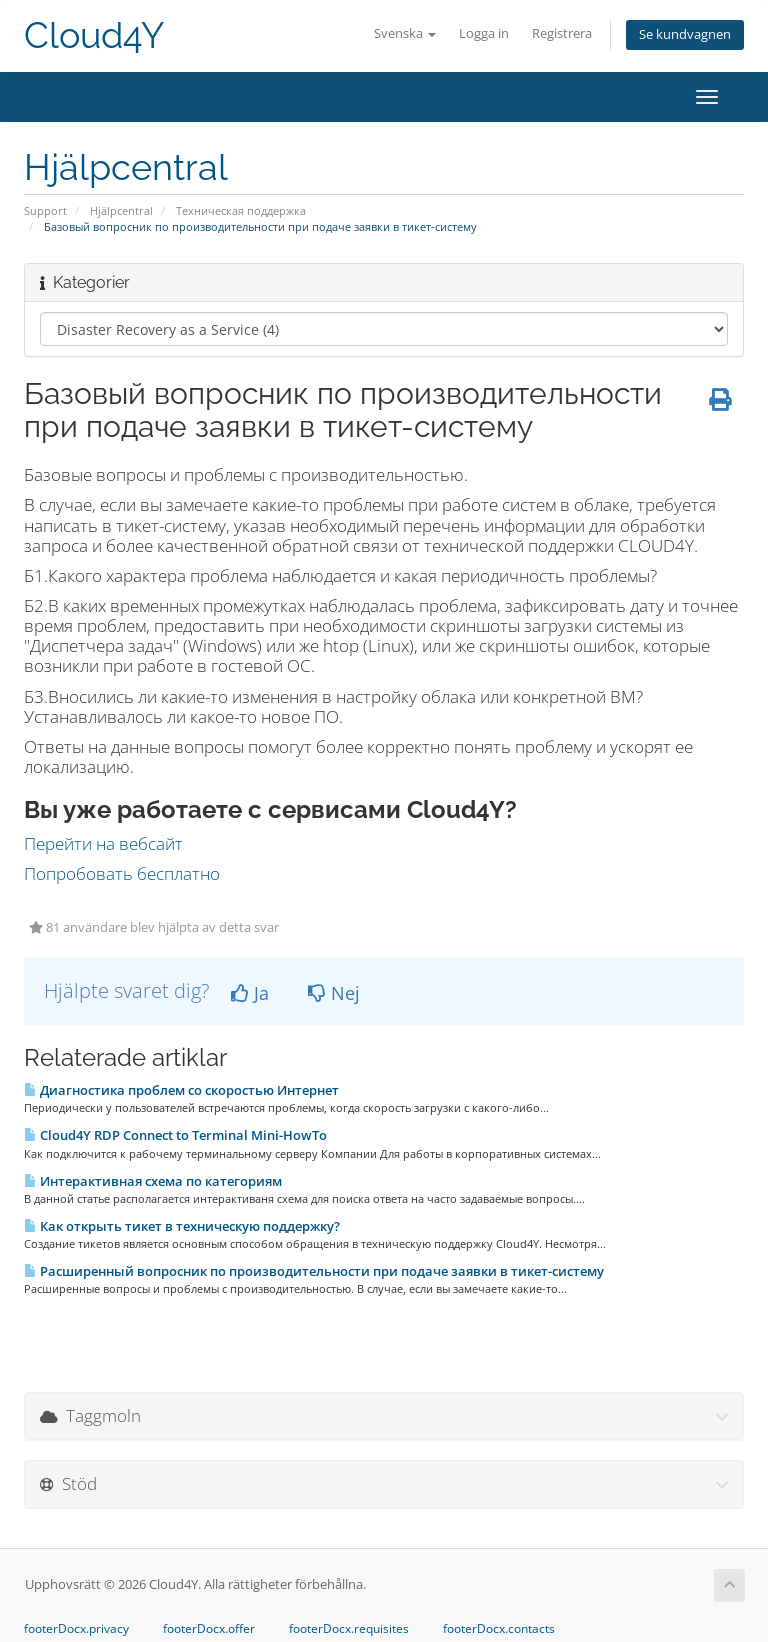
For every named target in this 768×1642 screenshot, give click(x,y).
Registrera (562, 33)
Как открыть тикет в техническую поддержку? (182, 1226)
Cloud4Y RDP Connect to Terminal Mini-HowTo (175, 1135)
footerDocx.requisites (349, 1629)
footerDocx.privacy (76, 1629)
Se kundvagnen (685, 34)
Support (45, 210)
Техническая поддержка (241, 210)
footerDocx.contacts (499, 1629)
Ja (250, 993)
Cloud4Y (94, 35)
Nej (334, 993)
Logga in (484, 33)
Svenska (405, 33)
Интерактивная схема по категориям (153, 1181)
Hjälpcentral (121, 210)
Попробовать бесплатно (122, 873)
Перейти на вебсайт (103, 843)
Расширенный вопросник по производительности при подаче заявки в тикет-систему (314, 1271)
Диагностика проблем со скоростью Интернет (181, 1090)
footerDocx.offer (209, 1629)
